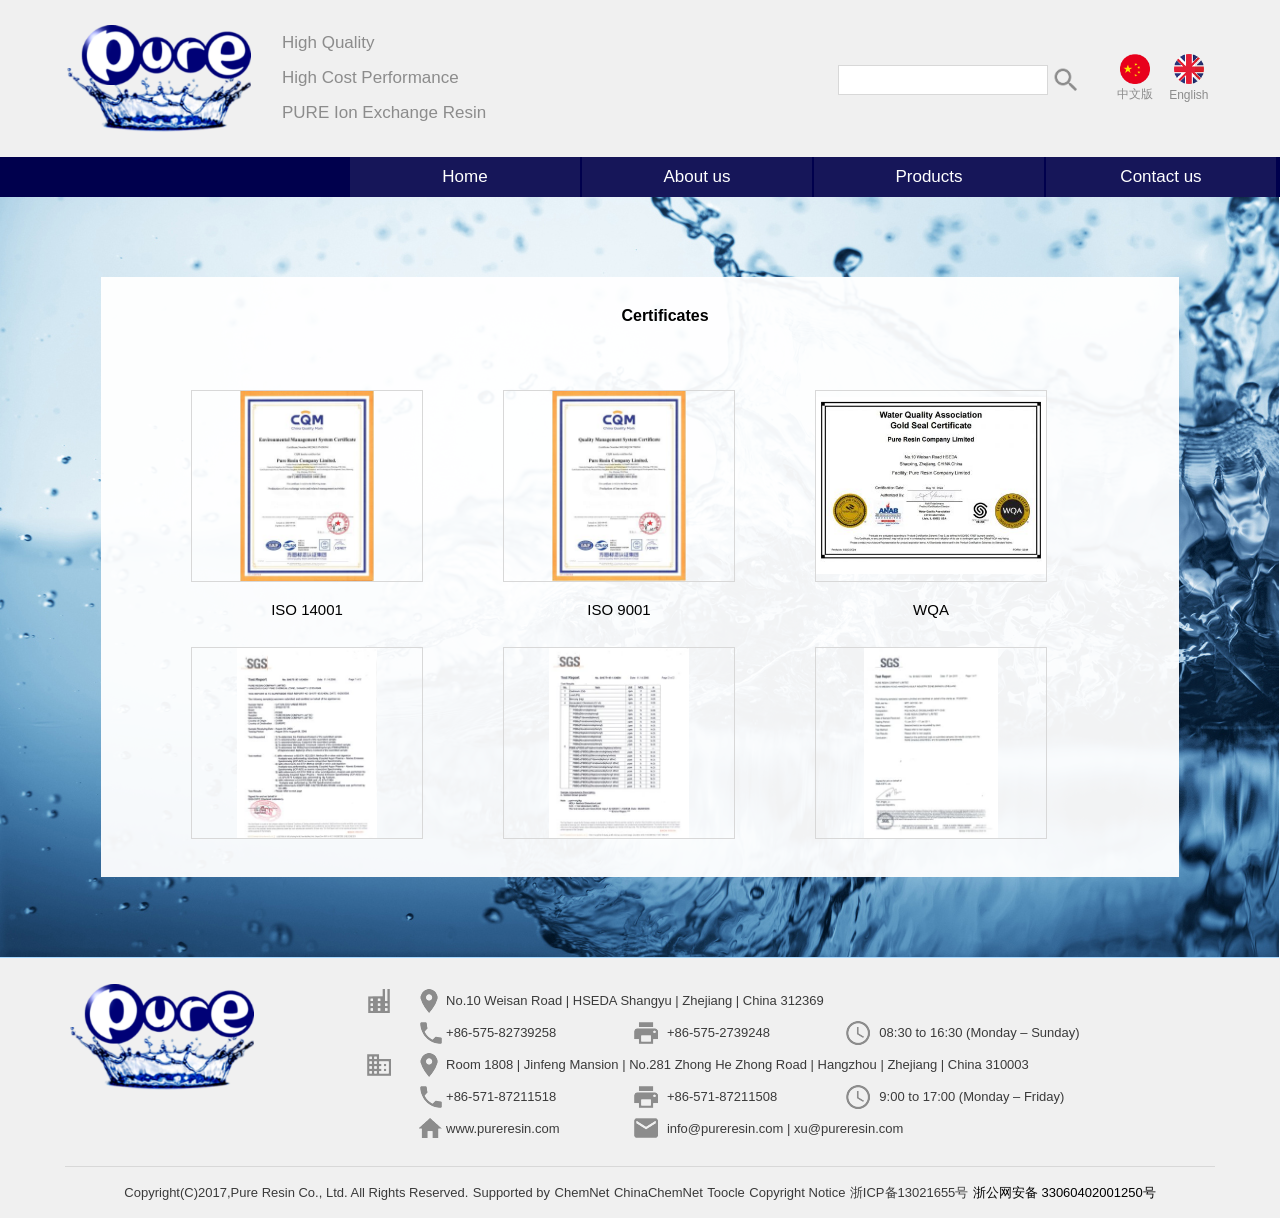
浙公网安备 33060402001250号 (1064, 1192)
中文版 (1135, 94)
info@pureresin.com (725, 1128)
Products (928, 176)
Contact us (1160, 176)
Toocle (726, 1192)
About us (696, 176)
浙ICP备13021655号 (909, 1192)
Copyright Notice (797, 1192)
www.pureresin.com (502, 1128)
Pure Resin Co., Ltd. (291, 1192)
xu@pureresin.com (848, 1128)
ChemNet (582, 1192)
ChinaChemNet (658, 1192)
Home (464, 176)
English (1188, 95)
